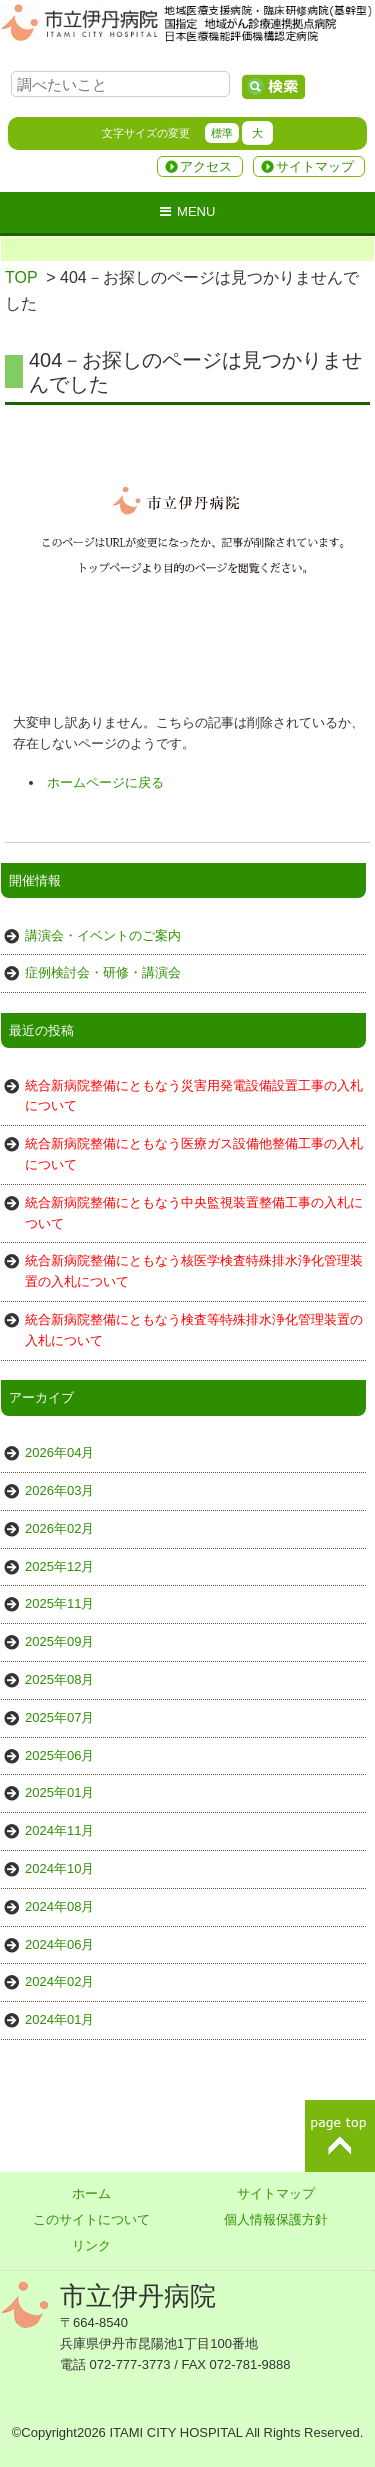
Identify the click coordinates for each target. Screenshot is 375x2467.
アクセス (206, 166)
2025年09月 (59, 1641)
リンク (91, 2245)
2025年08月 (59, 1679)
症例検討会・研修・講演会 (103, 972)
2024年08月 (59, 1906)
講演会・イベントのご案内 (103, 935)
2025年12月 (59, 1566)
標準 (222, 133)
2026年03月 (59, 1490)
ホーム (91, 2193)
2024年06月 (59, 1944)
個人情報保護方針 (276, 2219)
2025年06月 (59, 1755)
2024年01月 (59, 2019)
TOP (21, 277)
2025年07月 (59, 1717)
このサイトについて (91, 2219)
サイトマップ (315, 166)
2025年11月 (59, 1603)
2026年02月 (59, 1528)
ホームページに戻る (105, 782)
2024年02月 (59, 1981)
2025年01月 (59, 1792)
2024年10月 (59, 1868)
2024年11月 (59, 1830)
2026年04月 (59, 1452)
